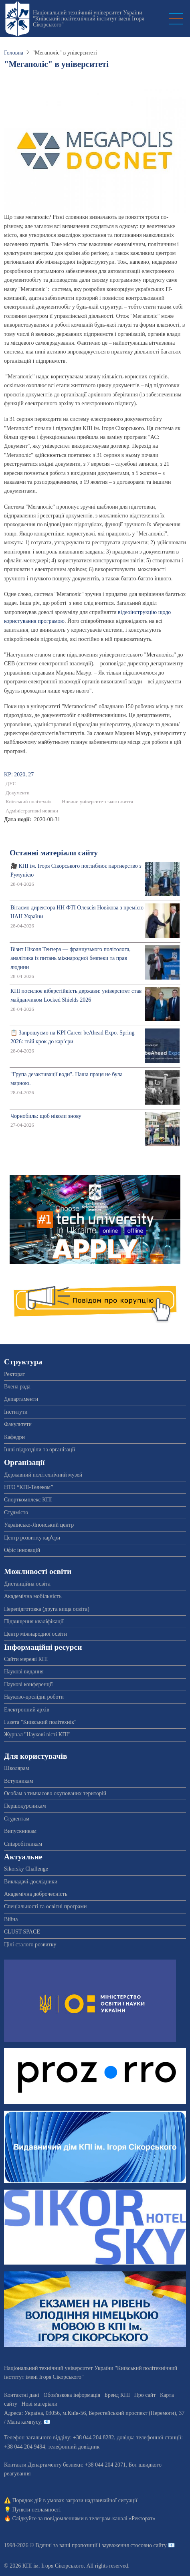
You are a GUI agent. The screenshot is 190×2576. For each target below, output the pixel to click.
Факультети (18, 1424)
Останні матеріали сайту (54, 853)
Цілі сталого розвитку (30, 1945)
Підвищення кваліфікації (34, 1621)
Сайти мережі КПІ (26, 1659)
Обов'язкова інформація (71, 2395)
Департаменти (21, 1399)
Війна (11, 1919)
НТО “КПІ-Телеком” (28, 1487)
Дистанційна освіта (27, 1584)
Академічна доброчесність (35, 1894)
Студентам (16, 1819)
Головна (13, 53)
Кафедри (14, 1437)
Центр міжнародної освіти (35, 1634)
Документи (18, 793)
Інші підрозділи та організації (39, 1450)
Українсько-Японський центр (39, 1525)
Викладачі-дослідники (30, 1882)
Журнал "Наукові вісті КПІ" (37, 1734)
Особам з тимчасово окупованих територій (55, 1793)
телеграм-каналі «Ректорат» (122, 2518)
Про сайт (145, 2395)
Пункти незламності (36, 2510)
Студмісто (16, 1512)
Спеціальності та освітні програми (45, 1906)
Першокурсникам (25, 1806)
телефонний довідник (73, 2447)
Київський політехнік (29, 801)
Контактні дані (21, 2395)
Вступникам (18, 1781)
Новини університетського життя (97, 801)
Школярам (16, 1768)
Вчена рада (17, 1387)
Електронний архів (26, 1710)
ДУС (11, 783)
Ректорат (14, 1374)
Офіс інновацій (22, 1550)
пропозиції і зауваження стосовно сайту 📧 (123, 2545)
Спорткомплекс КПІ (28, 1500)
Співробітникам (23, 1844)
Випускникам (20, 1831)
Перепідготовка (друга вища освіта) (46, 1609)
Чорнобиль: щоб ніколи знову (45, 1116)
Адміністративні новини (32, 811)
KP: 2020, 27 (19, 775)
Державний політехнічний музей (43, 1475)
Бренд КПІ (117, 2395)
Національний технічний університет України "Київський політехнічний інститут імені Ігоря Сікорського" (88, 19)
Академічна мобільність (33, 1596)
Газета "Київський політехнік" (40, 1722)
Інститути (16, 1412)
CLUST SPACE (22, 1932)
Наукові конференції (28, 1684)
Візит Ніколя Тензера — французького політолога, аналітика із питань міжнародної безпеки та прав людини (70, 958)
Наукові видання (24, 1672)
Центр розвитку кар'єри (32, 1538)
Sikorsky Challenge (26, 1869)
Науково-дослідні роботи (34, 1697)
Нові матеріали (40, 2404)
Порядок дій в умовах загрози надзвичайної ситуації (74, 2500)
